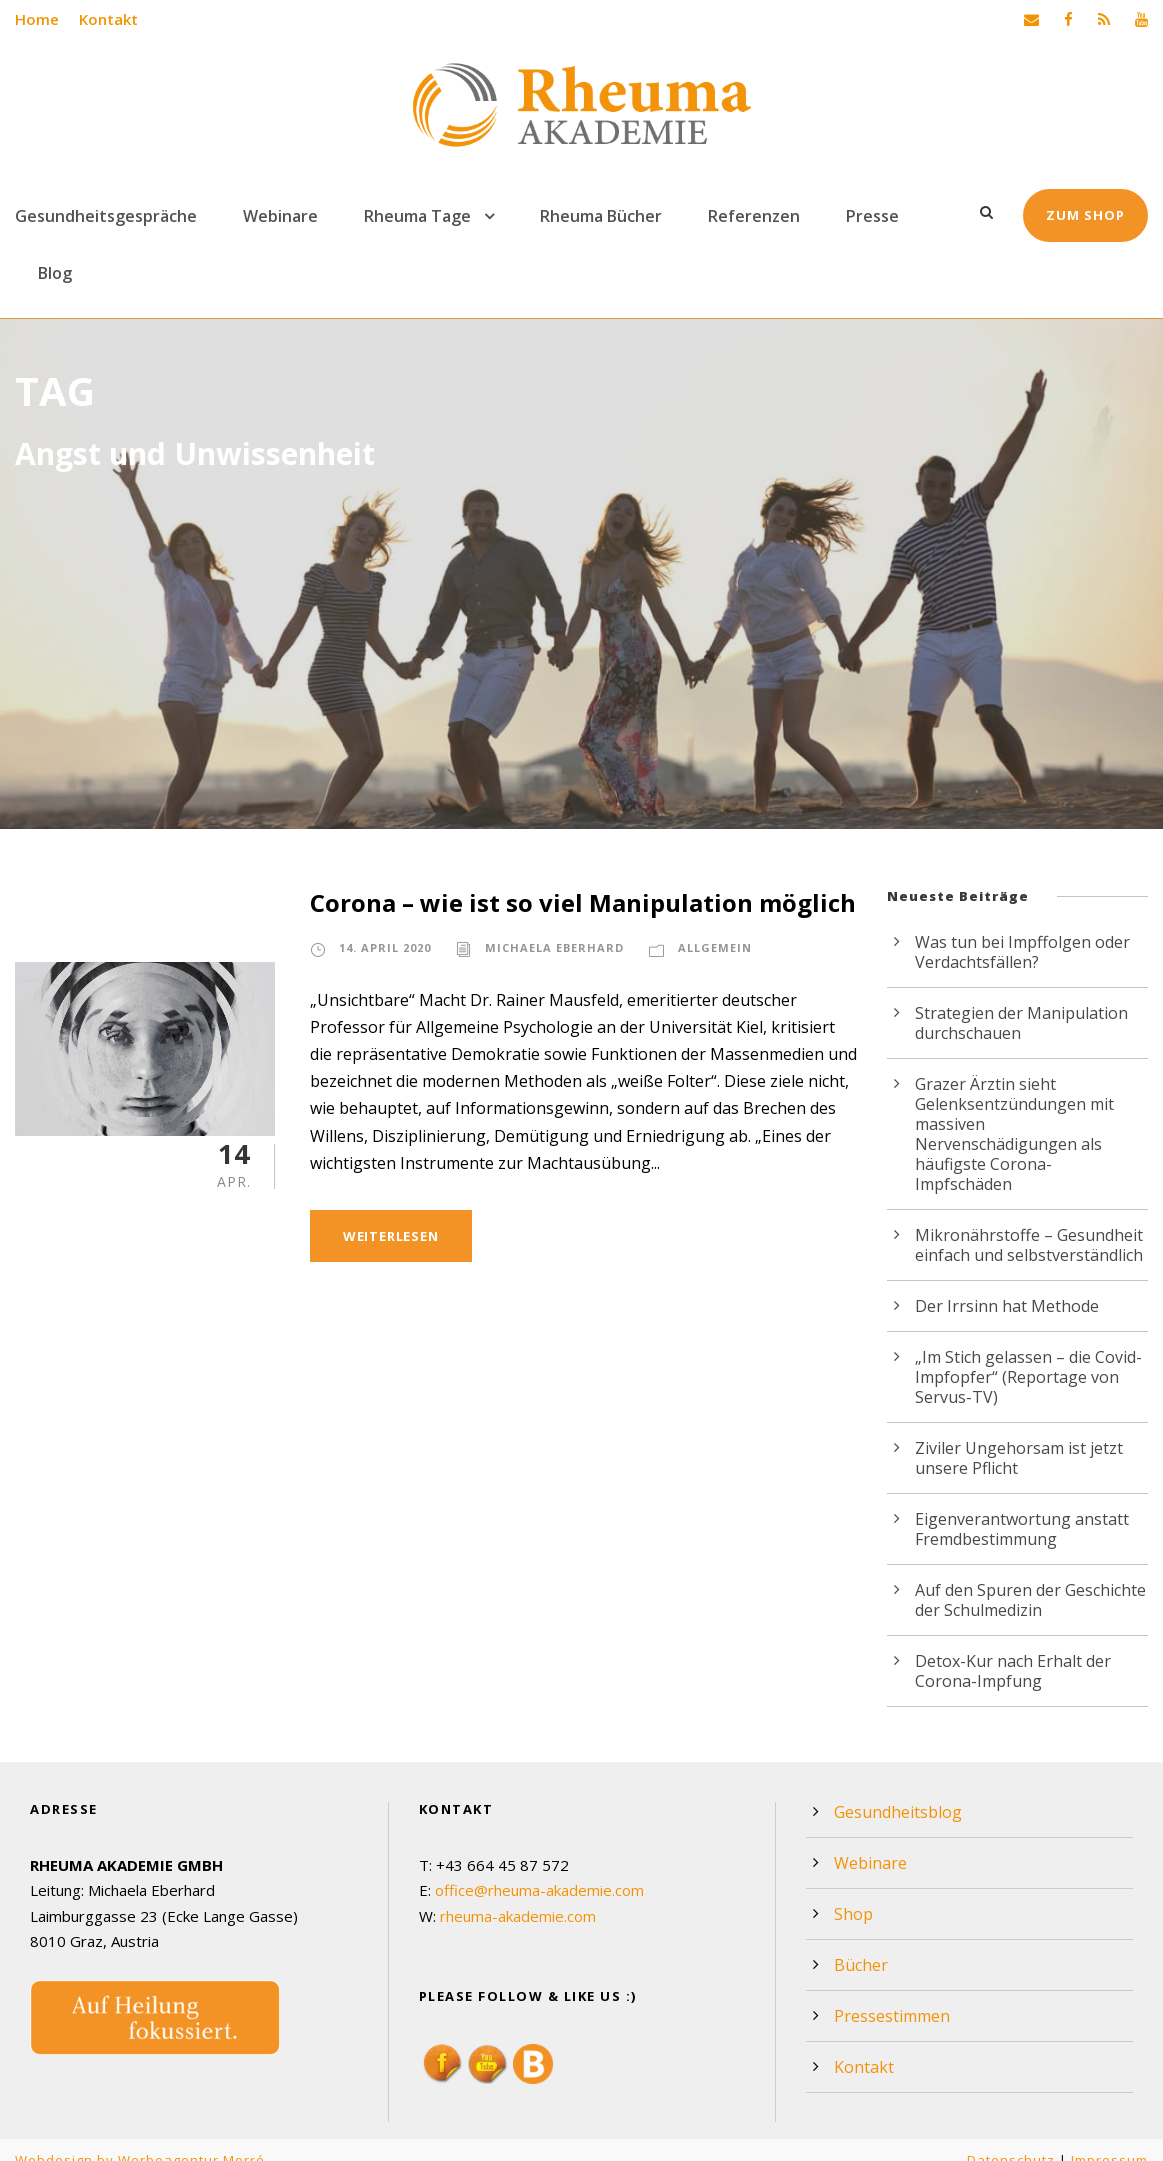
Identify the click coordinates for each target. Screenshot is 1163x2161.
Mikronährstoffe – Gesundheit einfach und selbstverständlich (1028, 1225)
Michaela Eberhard (552, 947)
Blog (55, 273)
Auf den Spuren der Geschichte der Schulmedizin (1030, 1580)
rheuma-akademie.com (521, 1896)
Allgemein (710, 947)
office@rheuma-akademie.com (542, 1870)
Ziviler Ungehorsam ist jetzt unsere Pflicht (1016, 1438)
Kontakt (106, 19)
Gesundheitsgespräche (103, 216)
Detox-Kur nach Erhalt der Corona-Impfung (1011, 1651)
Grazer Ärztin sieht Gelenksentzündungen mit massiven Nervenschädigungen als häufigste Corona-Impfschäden (1031, 1124)
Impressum (1109, 2140)
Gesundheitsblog (897, 1792)
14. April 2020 (385, 947)
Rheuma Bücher (592, 216)
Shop (853, 1894)
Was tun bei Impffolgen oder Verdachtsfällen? (1021, 952)
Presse (860, 216)
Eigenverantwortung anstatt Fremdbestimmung (1018, 1509)
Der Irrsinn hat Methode (1005, 1286)
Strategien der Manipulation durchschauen (1019, 1023)
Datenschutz (1010, 2140)
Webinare (274, 216)
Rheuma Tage (410, 216)
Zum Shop (1086, 215)
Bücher (860, 1945)
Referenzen (745, 216)
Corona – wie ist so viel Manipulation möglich (579, 902)
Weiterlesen (391, 1236)
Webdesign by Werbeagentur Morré (138, 2140)
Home (36, 19)
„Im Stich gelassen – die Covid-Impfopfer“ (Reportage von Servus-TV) (1027, 1357)
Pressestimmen (891, 1996)
